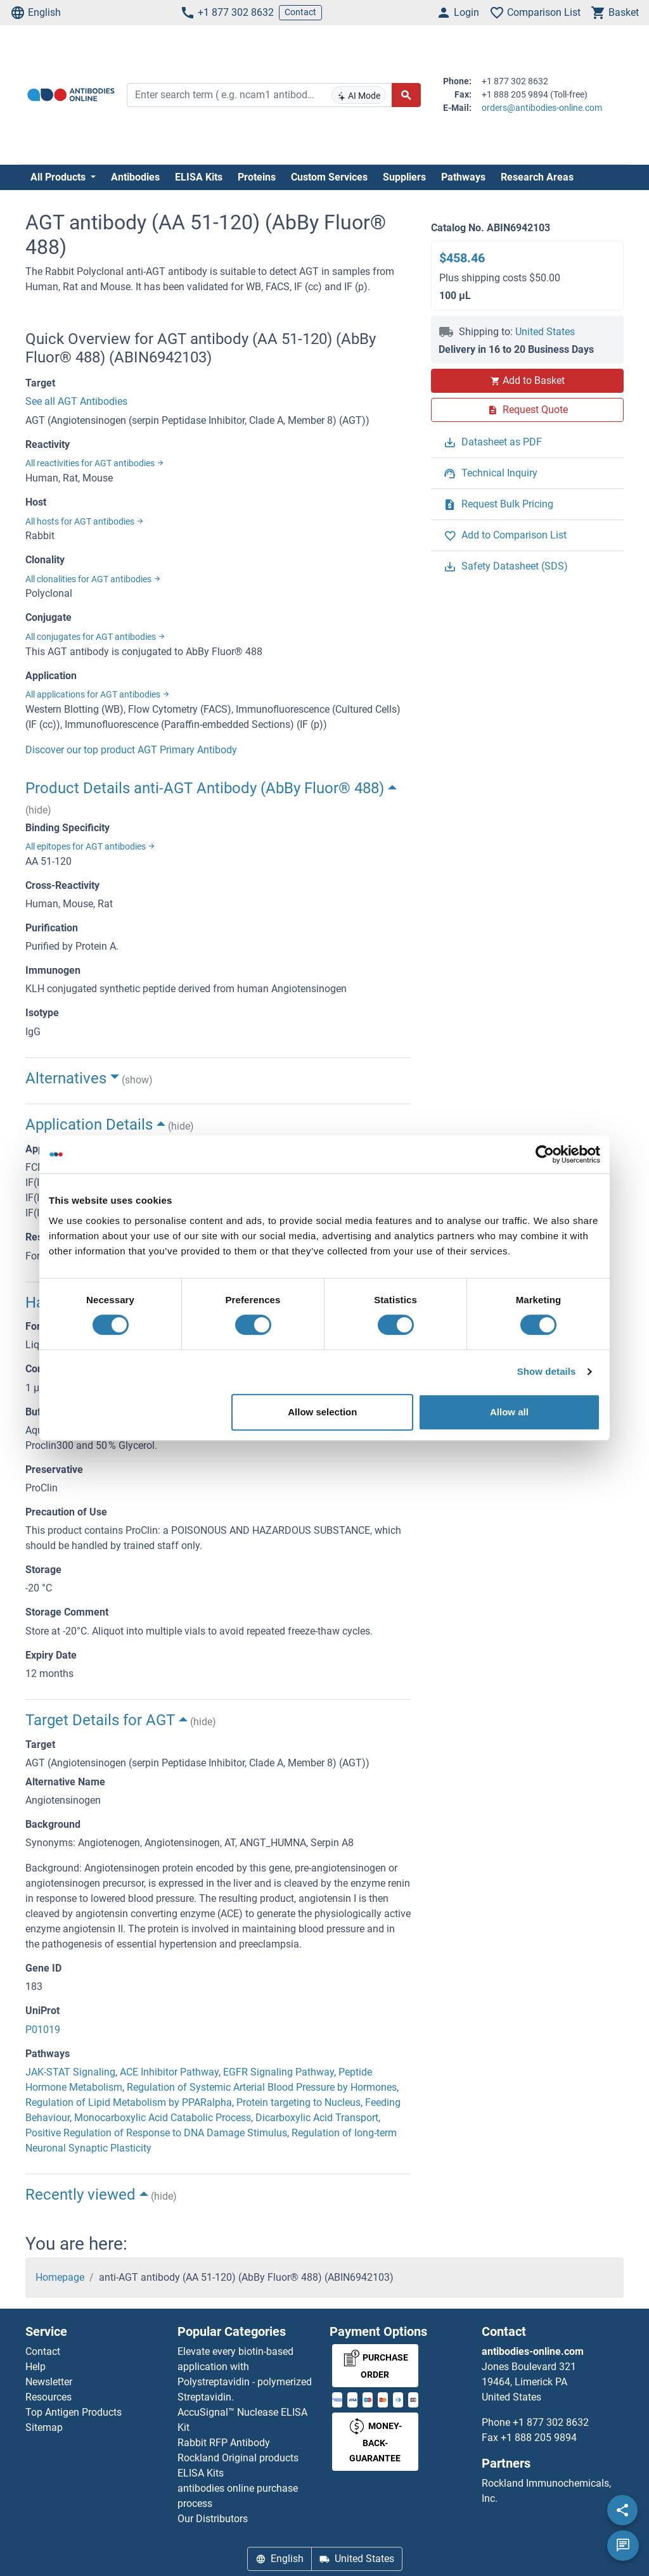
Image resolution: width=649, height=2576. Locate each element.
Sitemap (44, 2427)
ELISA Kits (198, 177)
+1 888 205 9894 (539, 2438)
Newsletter (48, 2382)
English (35, 12)
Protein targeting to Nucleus (298, 2102)
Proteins (257, 177)
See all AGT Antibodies (76, 401)
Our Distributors (212, 2519)
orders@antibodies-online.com (542, 108)
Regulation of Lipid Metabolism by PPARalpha (128, 2102)
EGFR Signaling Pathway (278, 2072)
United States (545, 332)
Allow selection (322, 1411)
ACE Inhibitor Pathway (169, 2072)
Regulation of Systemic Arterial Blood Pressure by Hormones (262, 2087)
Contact (300, 12)
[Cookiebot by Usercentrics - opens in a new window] (544, 1154)
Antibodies (135, 177)
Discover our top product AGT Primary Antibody (131, 750)
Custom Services (329, 177)
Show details (546, 1371)
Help (35, 2367)
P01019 (42, 2030)
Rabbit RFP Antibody (223, 2443)
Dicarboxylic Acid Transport (316, 2118)
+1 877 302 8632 (227, 12)
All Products (59, 177)
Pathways (463, 177)
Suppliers (404, 177)
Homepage (59, 2277)
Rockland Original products (238, 2458)
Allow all (509, 1411)
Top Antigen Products (73, 2412)
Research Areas (537, 177)
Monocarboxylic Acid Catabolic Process (162, 2118)
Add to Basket (527, 380)
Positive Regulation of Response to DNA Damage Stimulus (156, 2133)
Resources (48, 2397)
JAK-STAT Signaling (70, 2072)
